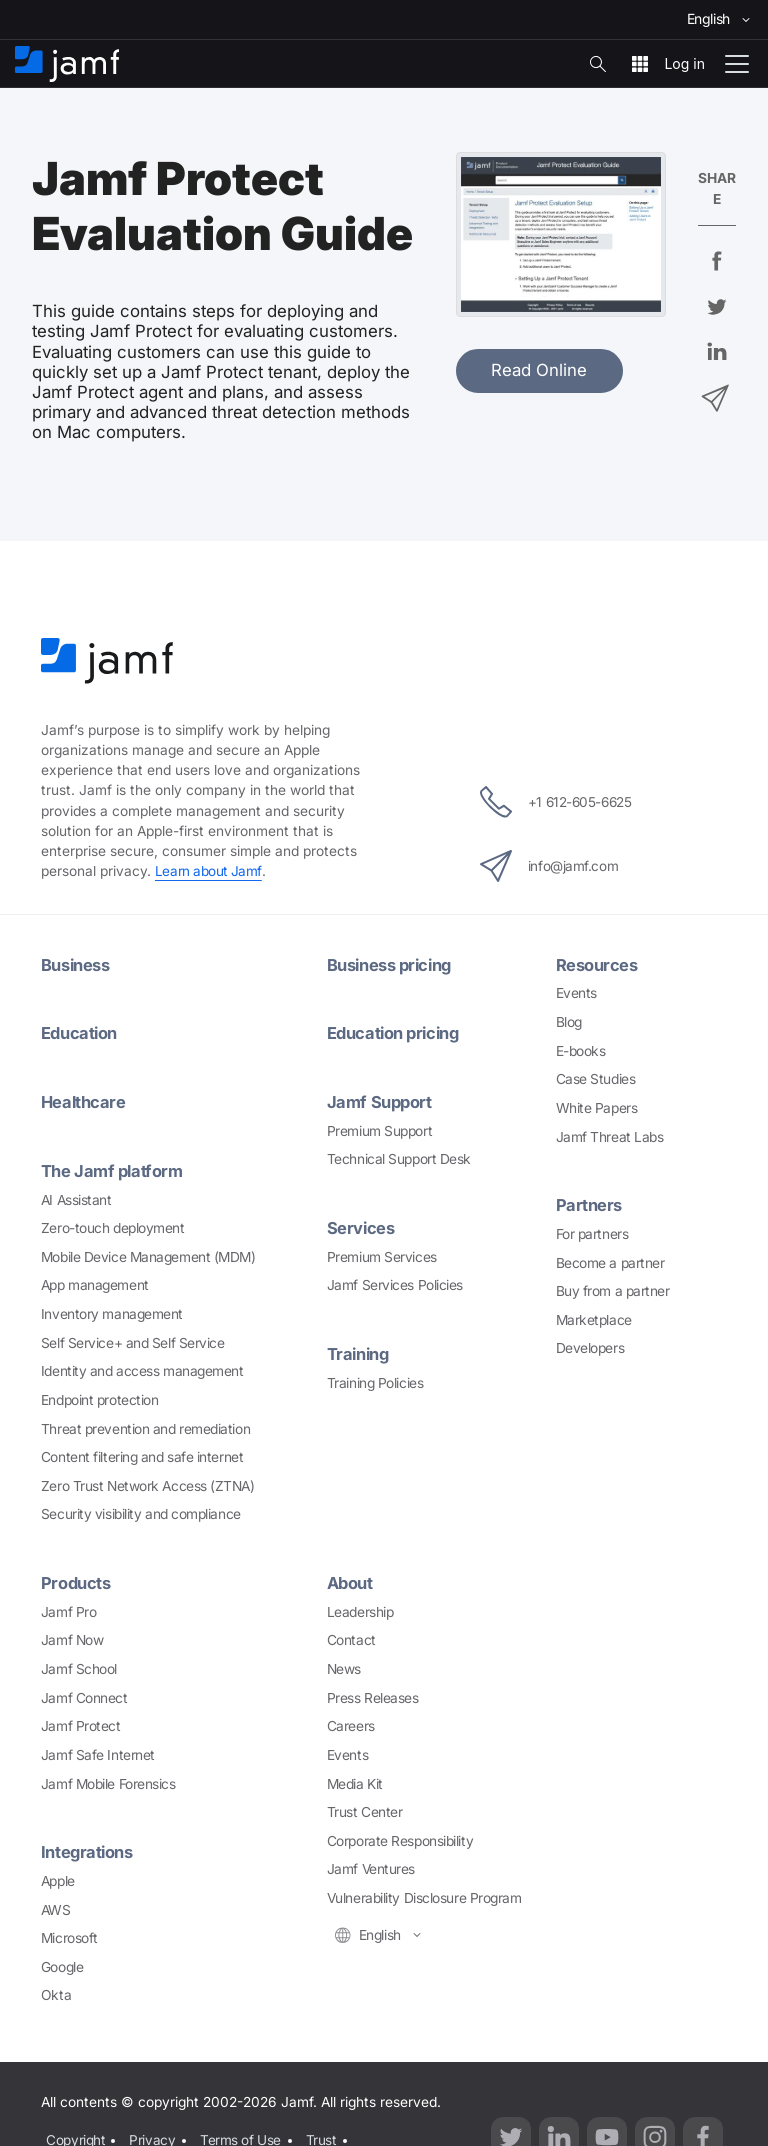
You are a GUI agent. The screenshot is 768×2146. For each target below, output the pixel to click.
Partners (589, 1204)
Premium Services (382, 1254)
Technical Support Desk (399, 1157)
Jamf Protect (81, 1723)
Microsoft (69, 1934)
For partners (592, 1232)
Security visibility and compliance (141, 1511)
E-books (581, 1049)
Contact (351, 1637)
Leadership (360, 1608)
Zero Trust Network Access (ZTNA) (148, 1483)
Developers (590, 1347)
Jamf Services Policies (395, 1282)
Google (62, 1963)
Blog (569, 1021)
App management (95, 1282)
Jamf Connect (84, 1694)
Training (359, 1351)
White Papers (597, 1107)
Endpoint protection (99, 1397)
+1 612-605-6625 (555, 801)
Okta (56, 1991)
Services (361, 1226)
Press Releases (373, 1694)
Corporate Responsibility (400, 1837)
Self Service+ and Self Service (133, 1340)
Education (80, 1032)
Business (75, 964)
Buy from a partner (613, 1289)
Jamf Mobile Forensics (108, 1780)
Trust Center (365, 1809)
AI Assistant (76, 1197)
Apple (58, 1877)
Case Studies (596, 1078)
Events (576, 992)
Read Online (539, 370)
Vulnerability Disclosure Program (424, 1894)
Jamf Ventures (371, 1866)
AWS (56, 1905)
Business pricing (391, 964)
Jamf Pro (68, 1608)
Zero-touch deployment (113, 1225)
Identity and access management (142, 1368)
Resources (597, 964)
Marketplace (594, 1318)
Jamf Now (72, 1637)
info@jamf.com (547, 865)
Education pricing (395, 1032)
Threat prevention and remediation (145, 1426)
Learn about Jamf (209, 871)
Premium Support (379, 1128)
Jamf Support (380, 1100)
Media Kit (355, 1780)
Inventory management (112, 1311)
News (344, 1665)
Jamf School (79, 1665)
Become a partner (610, 1261)
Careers (351, 1723)
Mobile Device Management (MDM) (148, 1254)
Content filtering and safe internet (142, 1454)
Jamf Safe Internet (98, 1751)
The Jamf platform (112, 1168)
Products (76, 1580)
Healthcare (84, 1100)
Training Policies (375, 1379)
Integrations (88, 1849)
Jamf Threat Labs (610, 1135)
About (351, 1580)
